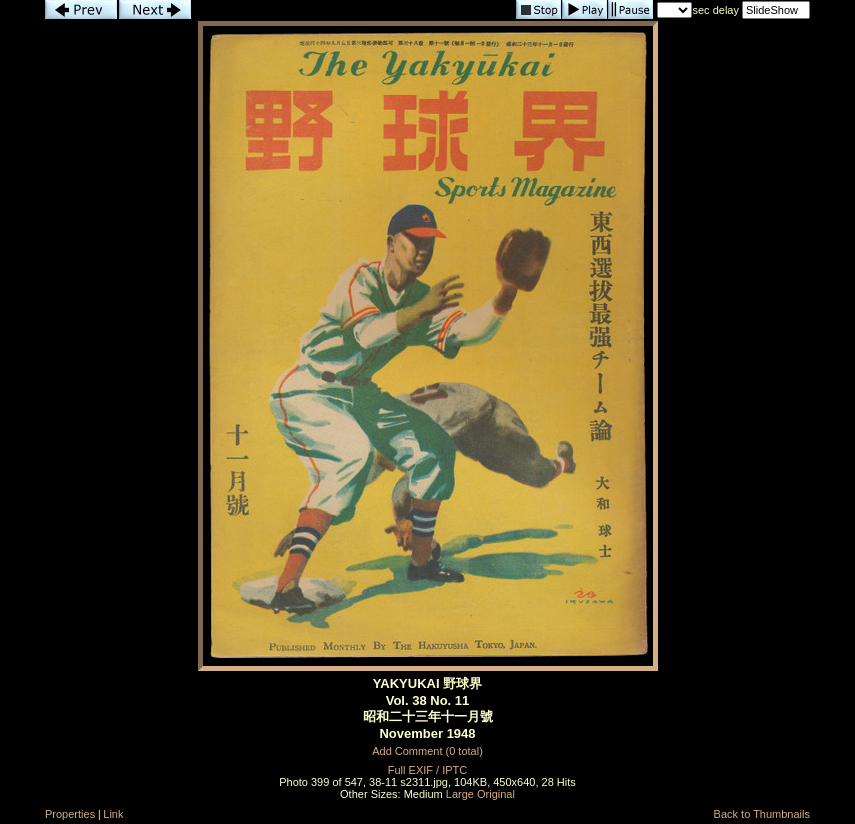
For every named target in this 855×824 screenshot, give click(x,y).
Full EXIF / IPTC (427, 770)
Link (113, 814)
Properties (70, 814)
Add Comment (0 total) (427, 751)
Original (496, 794)
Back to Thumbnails (762, 814)
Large (460, 794)
